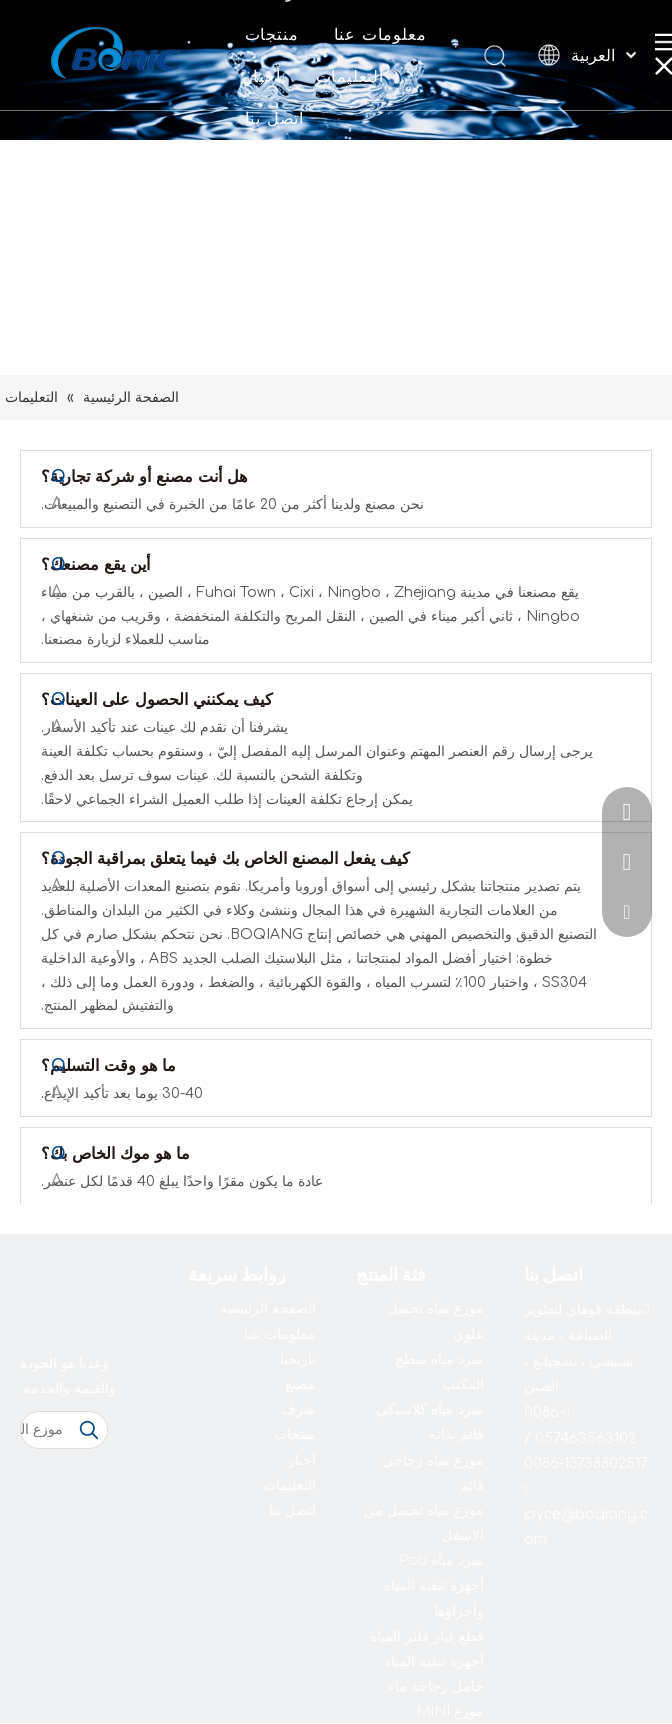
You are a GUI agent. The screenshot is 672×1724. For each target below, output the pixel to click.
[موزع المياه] (46, 1430)
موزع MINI (450, 1711)
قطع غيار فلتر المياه (427, 1636)
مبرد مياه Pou (441, 1560)
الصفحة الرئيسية (268, 1308)
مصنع (300, 1384)
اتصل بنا (274, 119)
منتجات (272, 35)
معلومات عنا (380, 35)
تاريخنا (298, 1359)
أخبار (263, 77)
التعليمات (350, 77)
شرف (298, 1409)
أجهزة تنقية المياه (434, 1661)
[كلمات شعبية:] (89, 1430)
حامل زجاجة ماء (436, 1686)
